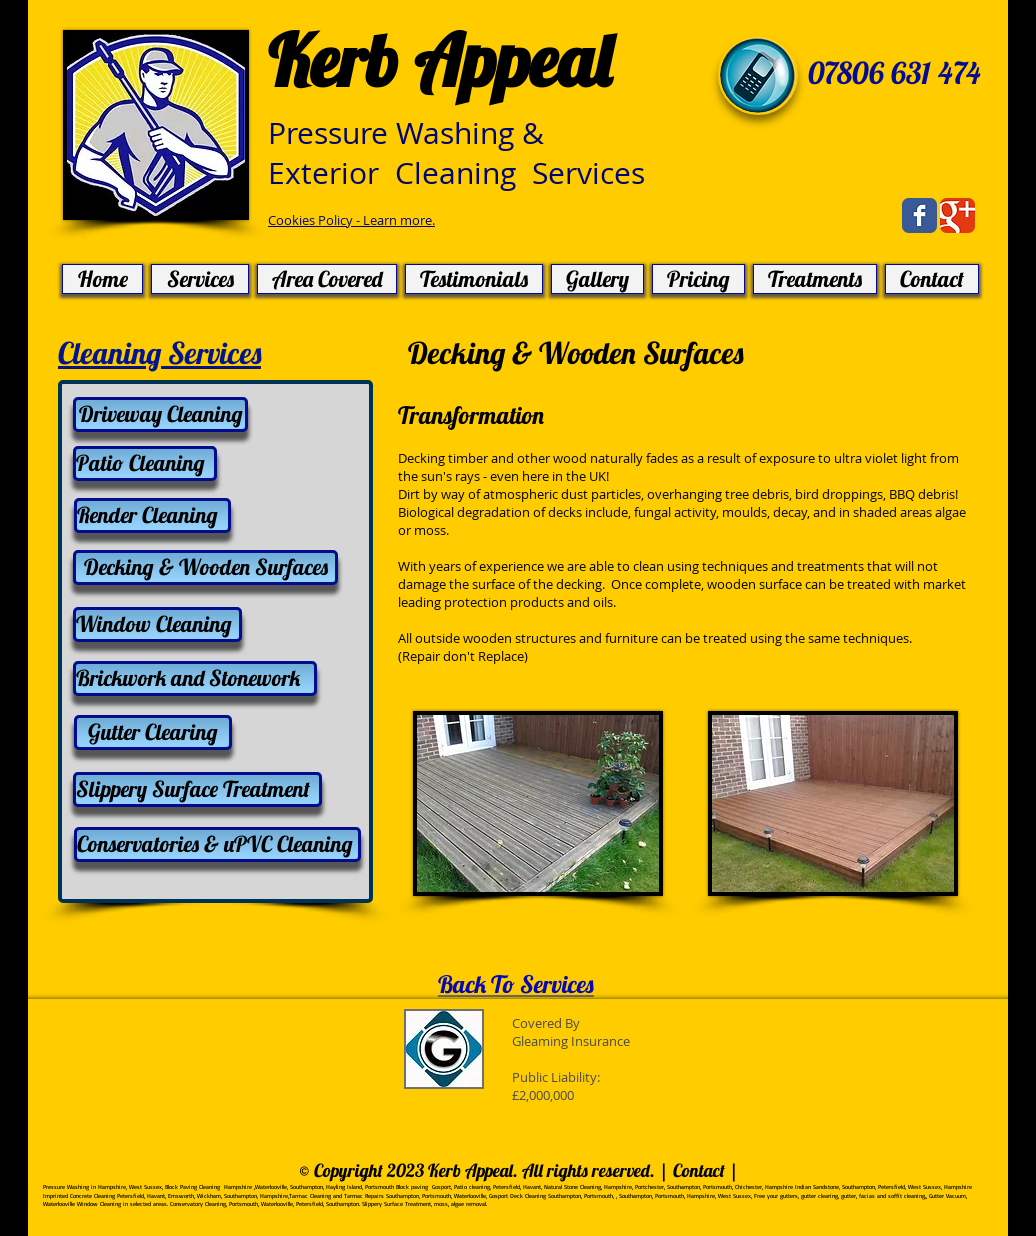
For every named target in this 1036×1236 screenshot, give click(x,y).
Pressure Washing (66, 1186)
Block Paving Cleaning (192, 1186)
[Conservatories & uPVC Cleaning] (217, 844)
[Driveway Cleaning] (160, 414)
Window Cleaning (99, 1203)
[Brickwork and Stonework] (195, 678)
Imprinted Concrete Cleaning (79, 1195)
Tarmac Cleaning (310, 1195)
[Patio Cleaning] (145, 463)
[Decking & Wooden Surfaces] (205, 567)
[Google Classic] (957, 215)
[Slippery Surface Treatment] (197, 789)
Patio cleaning (472, 1186)
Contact (701, 1170)
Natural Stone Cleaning (572, 1186)
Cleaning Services (159, 353)
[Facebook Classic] (919, 215)
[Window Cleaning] (157, 624)
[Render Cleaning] (152, 515)
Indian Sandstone (817, 1186)
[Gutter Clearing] (153, 732)
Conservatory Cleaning (198, 1203)
